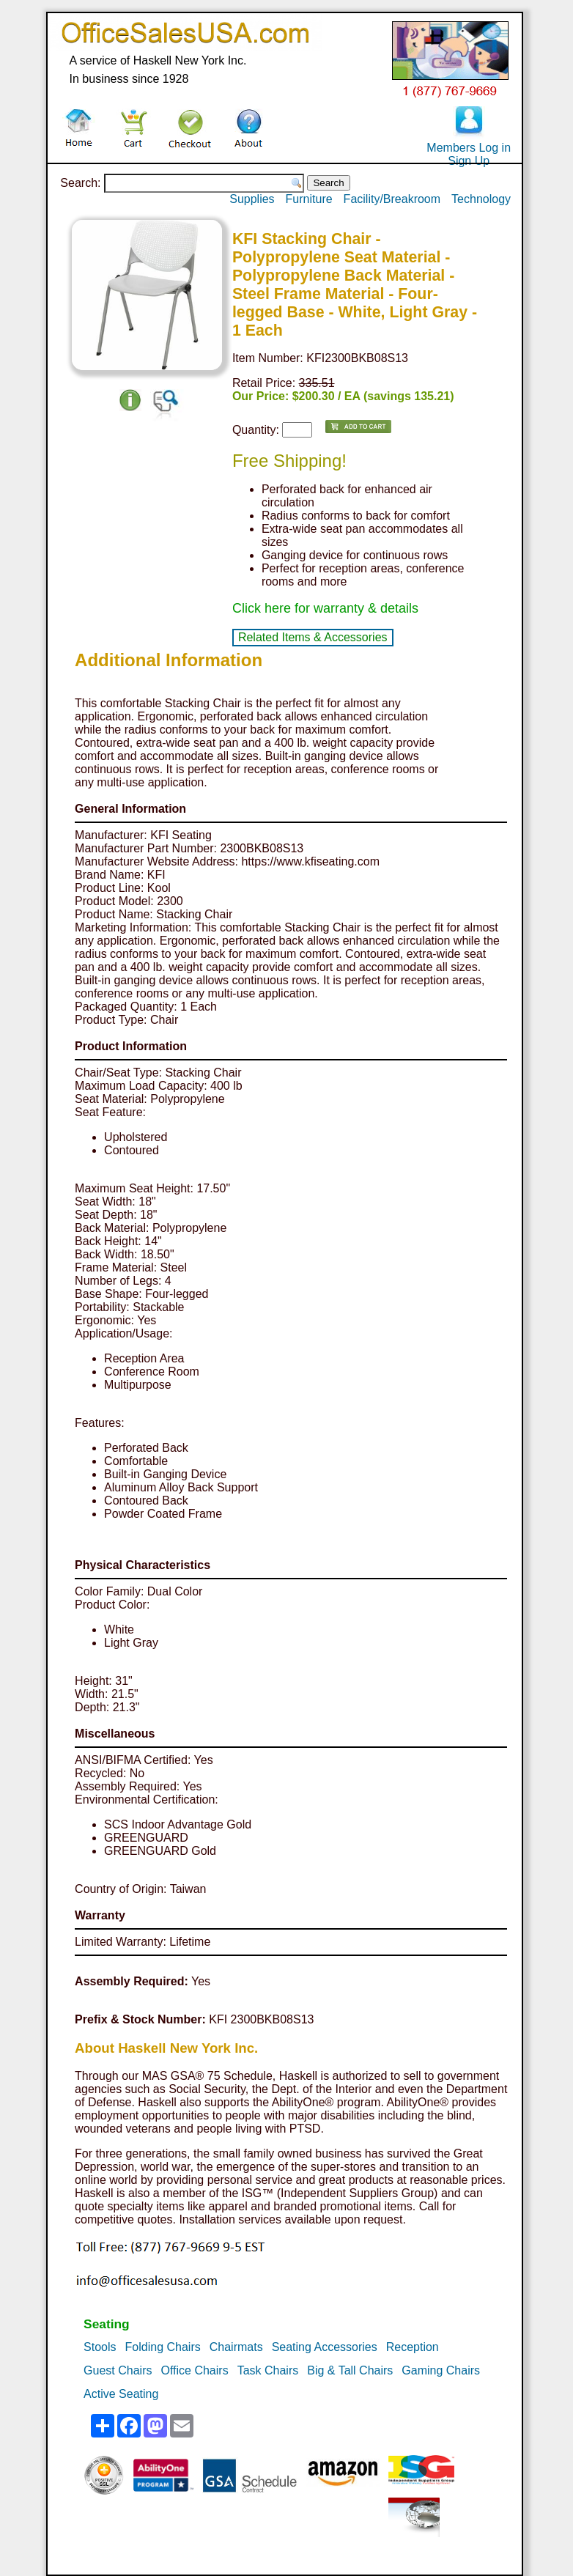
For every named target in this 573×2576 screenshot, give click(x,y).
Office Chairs (194, 2370)
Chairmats (236, 2347)
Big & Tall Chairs (350, 2370)
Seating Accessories (324, 2347)
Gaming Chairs (441, 2370)
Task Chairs (268, 2370)
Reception (412, 2347)
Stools (100, 2347)
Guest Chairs (118, 2370)
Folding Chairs (163, 2347)
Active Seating (121, 2394)
